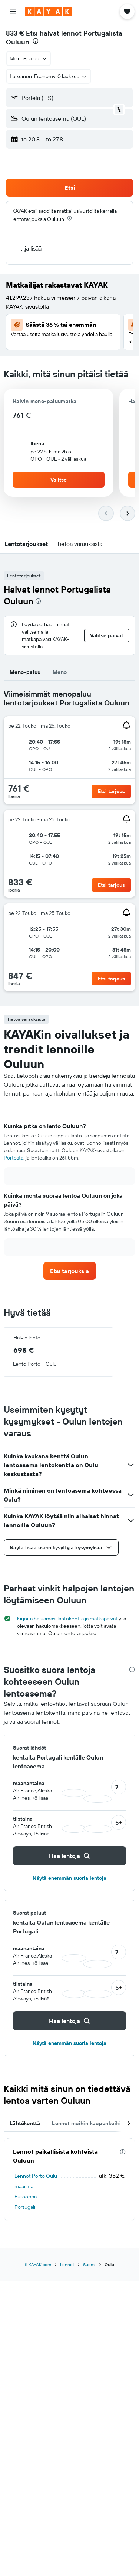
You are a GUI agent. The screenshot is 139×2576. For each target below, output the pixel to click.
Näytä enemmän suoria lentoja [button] (69, 1878)
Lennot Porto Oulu (35, 2176)
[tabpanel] (69, 843)
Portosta (13, 1157)
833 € (15, 33)
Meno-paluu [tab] (25, 672)
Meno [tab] (60, 672)
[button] (12, 11)
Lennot (67, 2264)
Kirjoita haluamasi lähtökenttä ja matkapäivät (67, 1618)
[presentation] (35, 41)
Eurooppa (25, 2196)
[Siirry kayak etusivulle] (48, 11)
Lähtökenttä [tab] (25, 2123)
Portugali (24, 2207)
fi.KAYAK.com (38, 2264)
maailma (23, 2186)
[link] (69, 1271)
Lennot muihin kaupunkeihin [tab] (88, 2123)
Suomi (89, 2264)
